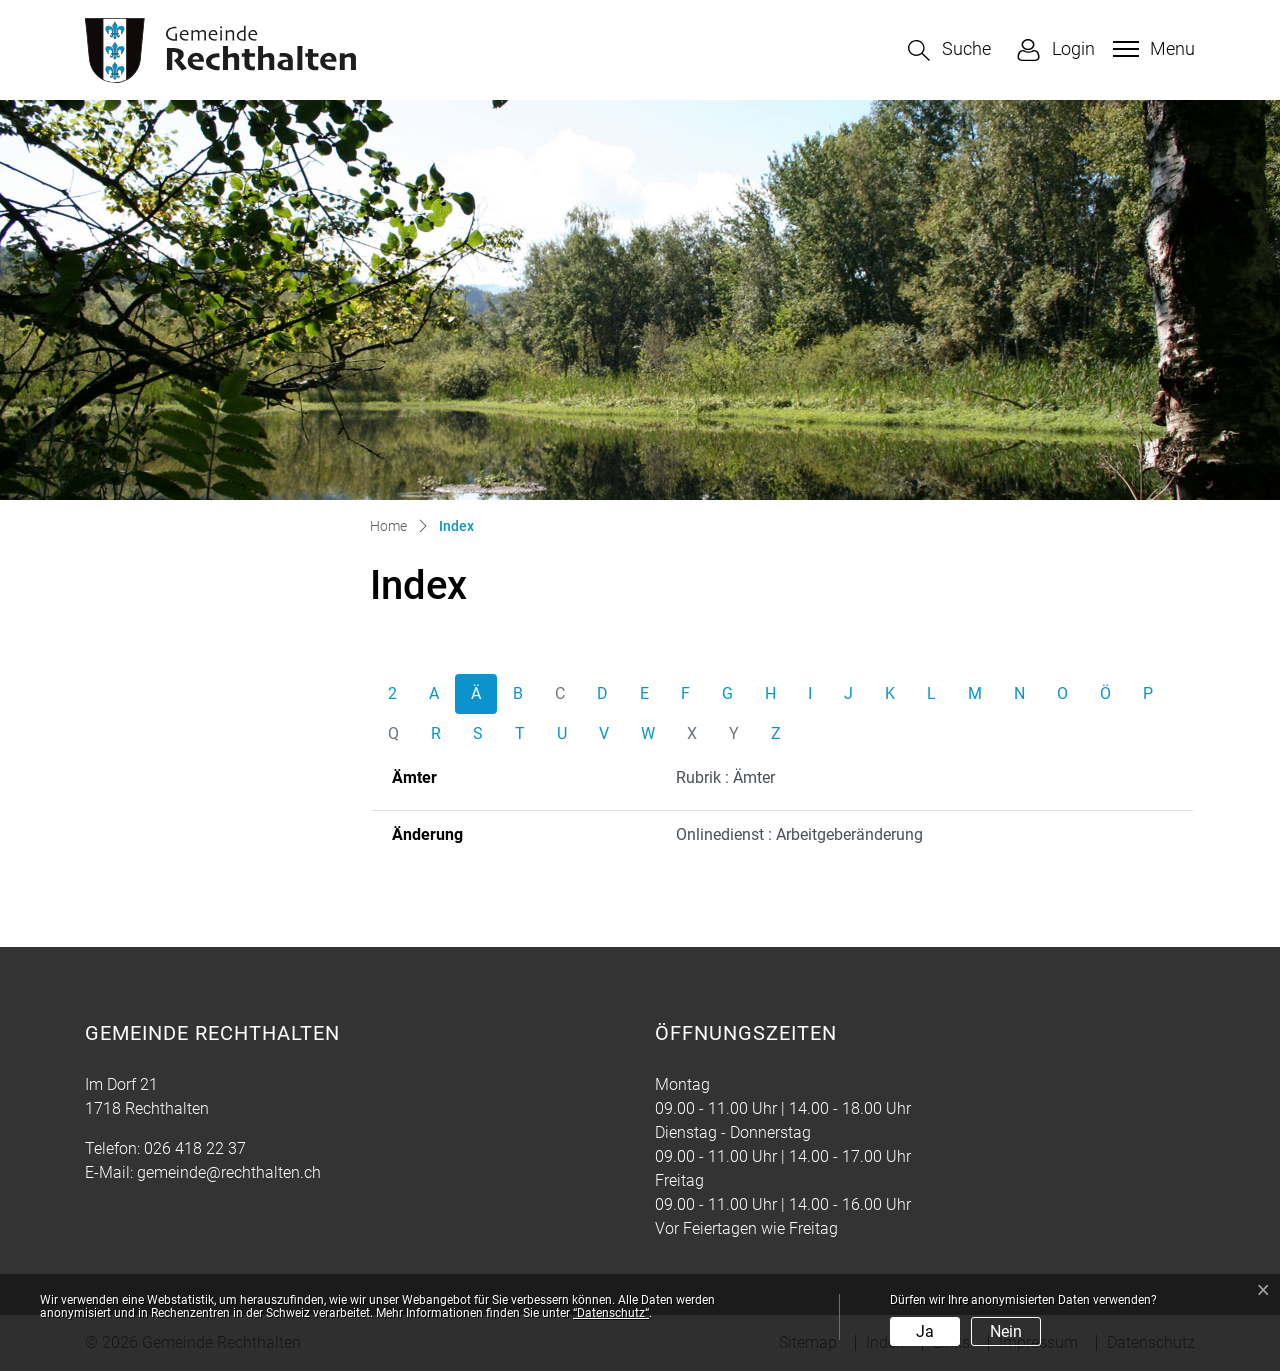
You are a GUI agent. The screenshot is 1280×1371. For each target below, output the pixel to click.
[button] (949, 50)
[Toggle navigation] (1151, 49)
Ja (925, 1331)
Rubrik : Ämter (725, 777)
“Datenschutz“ (611, 1313)
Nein (1006, 1331)
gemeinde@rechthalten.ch (229, 1172)
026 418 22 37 (195, 1148)
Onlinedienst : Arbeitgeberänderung (799, 834)
